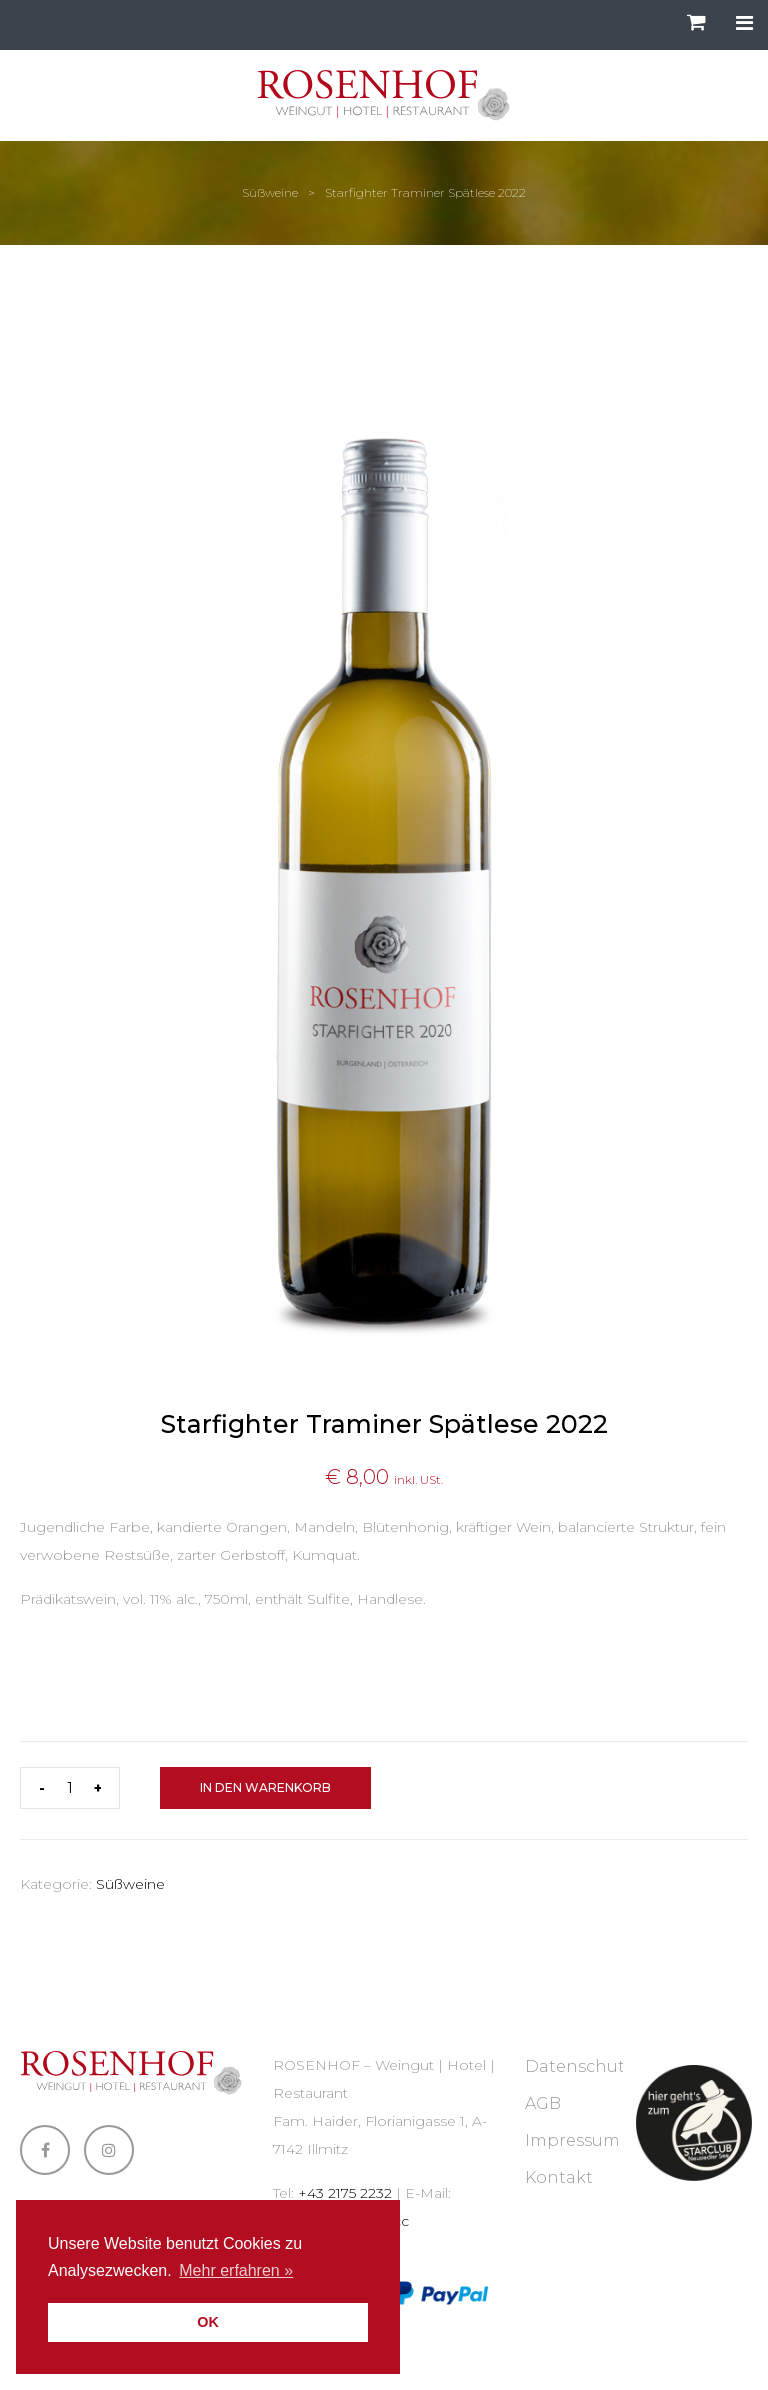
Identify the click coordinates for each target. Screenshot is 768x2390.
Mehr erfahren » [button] (236, 2270)
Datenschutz (579, 2066)
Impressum (572, 2140)
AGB (543, 2103)
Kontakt (559, 2177)
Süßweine (270, 192)
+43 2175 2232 (345, 2193)
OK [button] (208, 2322)
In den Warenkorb (265, 1787)
